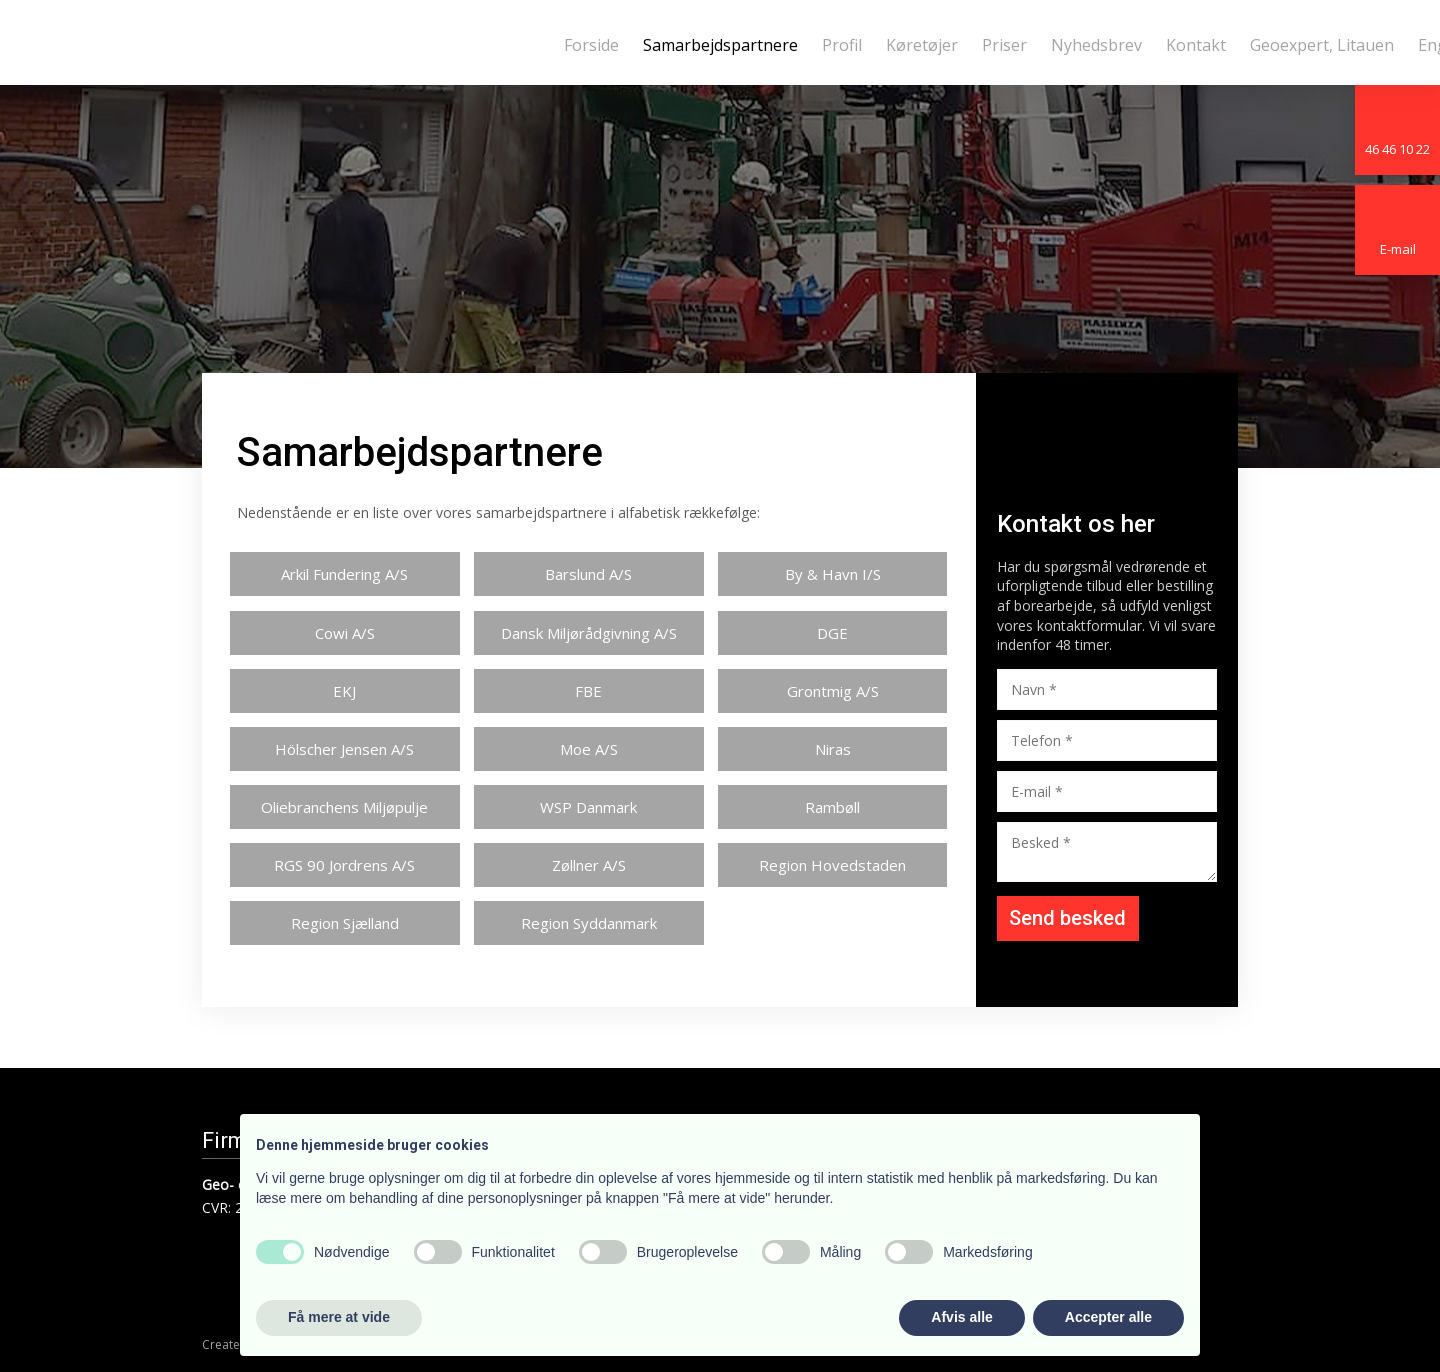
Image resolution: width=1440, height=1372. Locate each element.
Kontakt (1196, 45)
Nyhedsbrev (1096, 45)
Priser (1004, 45)
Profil (842, 45)
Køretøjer (922, 45)
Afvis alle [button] (961, 1317)
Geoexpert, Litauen (1322, 45)
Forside (591, 45)
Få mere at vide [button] (339, 1317)
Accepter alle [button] (1108, 1317)
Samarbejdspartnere (720, 45)
